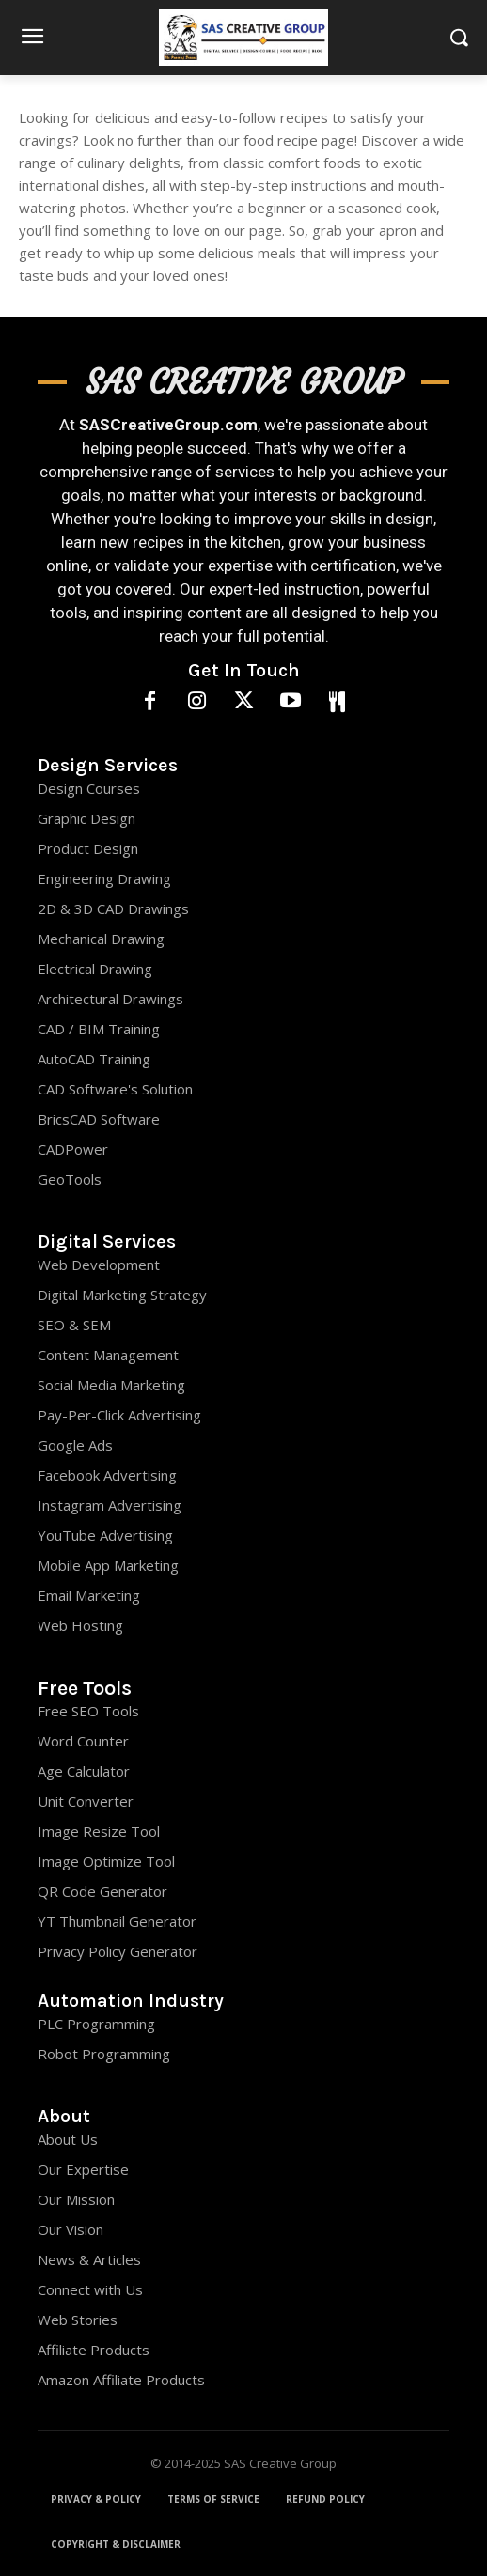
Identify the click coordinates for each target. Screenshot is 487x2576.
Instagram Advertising (109, 1505)
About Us (68, 2139)
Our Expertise (83, 2169)
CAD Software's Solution (115, 1088)
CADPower (73, 1149)
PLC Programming (96, 2023)
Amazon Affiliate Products (121, 2379)
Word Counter (83, 1740)
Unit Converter (86, 1801)
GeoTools (70, 1179)
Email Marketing (89, 1595)
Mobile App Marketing (108, 1565)
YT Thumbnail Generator (117, 1921)
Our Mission (76, 2199)
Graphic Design (86, 818)
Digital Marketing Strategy (122, 1294)
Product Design (88, 848)
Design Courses (89, 788)
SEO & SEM (74, 1324)
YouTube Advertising (105, 1535)
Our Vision (70, 2229)
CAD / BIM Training (99, 1028)
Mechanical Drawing (101, 938)
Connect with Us (90, 2289)
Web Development (99, 1264)
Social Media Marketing (111, 1384)
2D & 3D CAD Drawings (113, 908)
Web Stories (78, 2319)
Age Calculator (84, 1770)
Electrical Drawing (95, 968)
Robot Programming (104, 2053)
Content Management (108, 1354)
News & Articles (89, 2259)
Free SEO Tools (88, 1710)
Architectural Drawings (110, 998)
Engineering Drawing (104, 878)
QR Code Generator (102, 1891)
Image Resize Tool (99, 1831)
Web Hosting (80, 1625)
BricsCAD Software (99, 1119)
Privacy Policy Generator (117, 1951)
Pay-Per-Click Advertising (119, 1414)
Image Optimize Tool (106, 1861)
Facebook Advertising (107, 1475)
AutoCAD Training (94, 1058)
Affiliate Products (93, 2349)
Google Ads (75, 1444)
